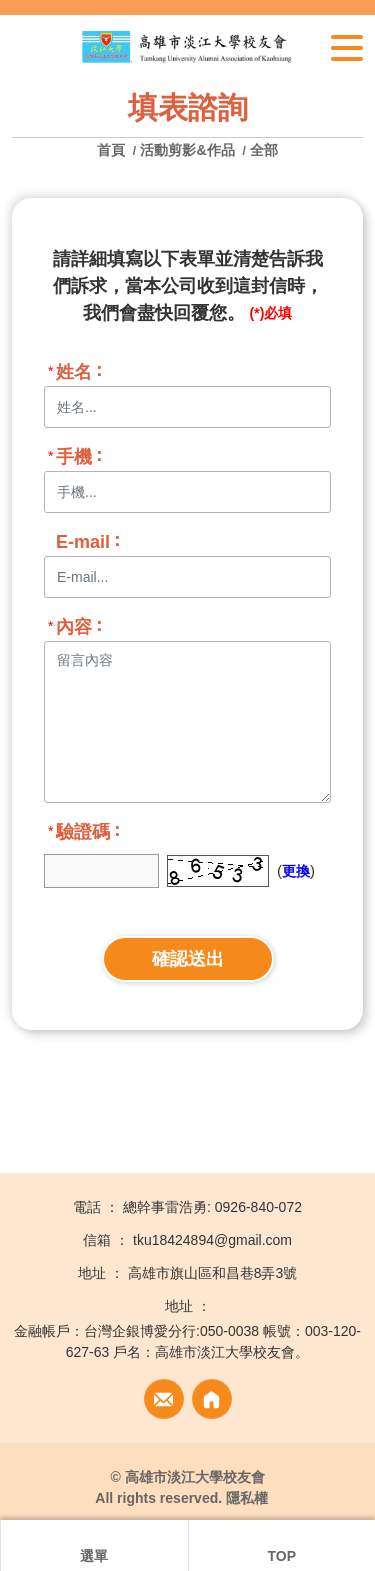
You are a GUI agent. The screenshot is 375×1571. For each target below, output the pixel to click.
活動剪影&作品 (187, 150)
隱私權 (247, 1498)
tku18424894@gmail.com (212, 1240)
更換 (296, 871)
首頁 (113, 150)
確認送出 (188, 959)
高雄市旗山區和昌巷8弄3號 (213, 1273)
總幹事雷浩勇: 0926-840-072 (212, 1207)
